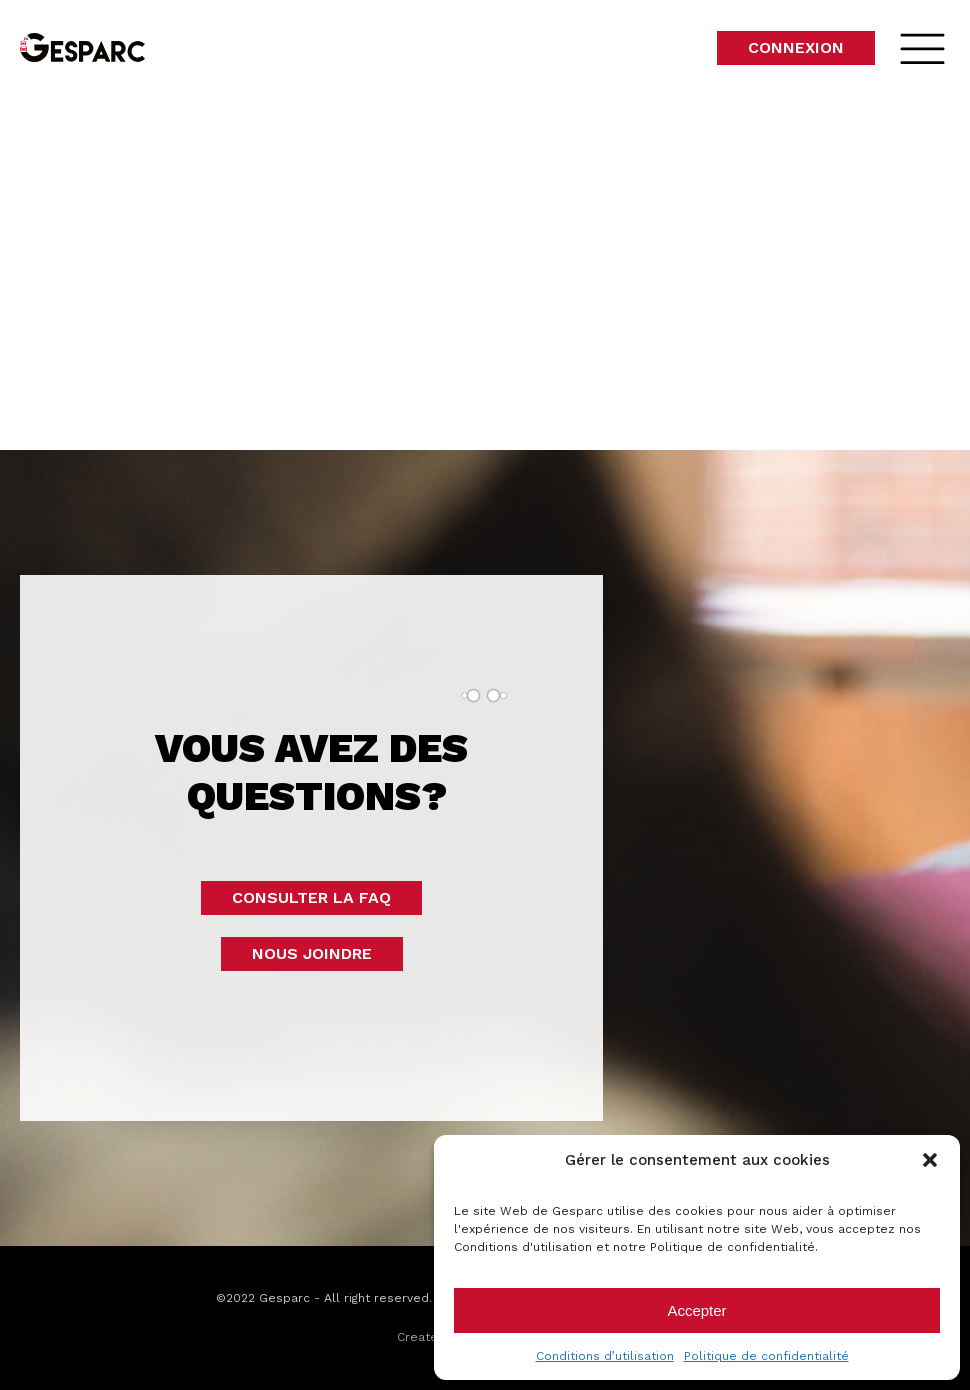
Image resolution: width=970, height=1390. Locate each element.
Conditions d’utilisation (605, 1356)
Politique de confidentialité (766, 1356)
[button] (930, 1160)
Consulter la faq (311, 897)
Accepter (696, 1310)
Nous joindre (312, 953)
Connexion (796, 47)
